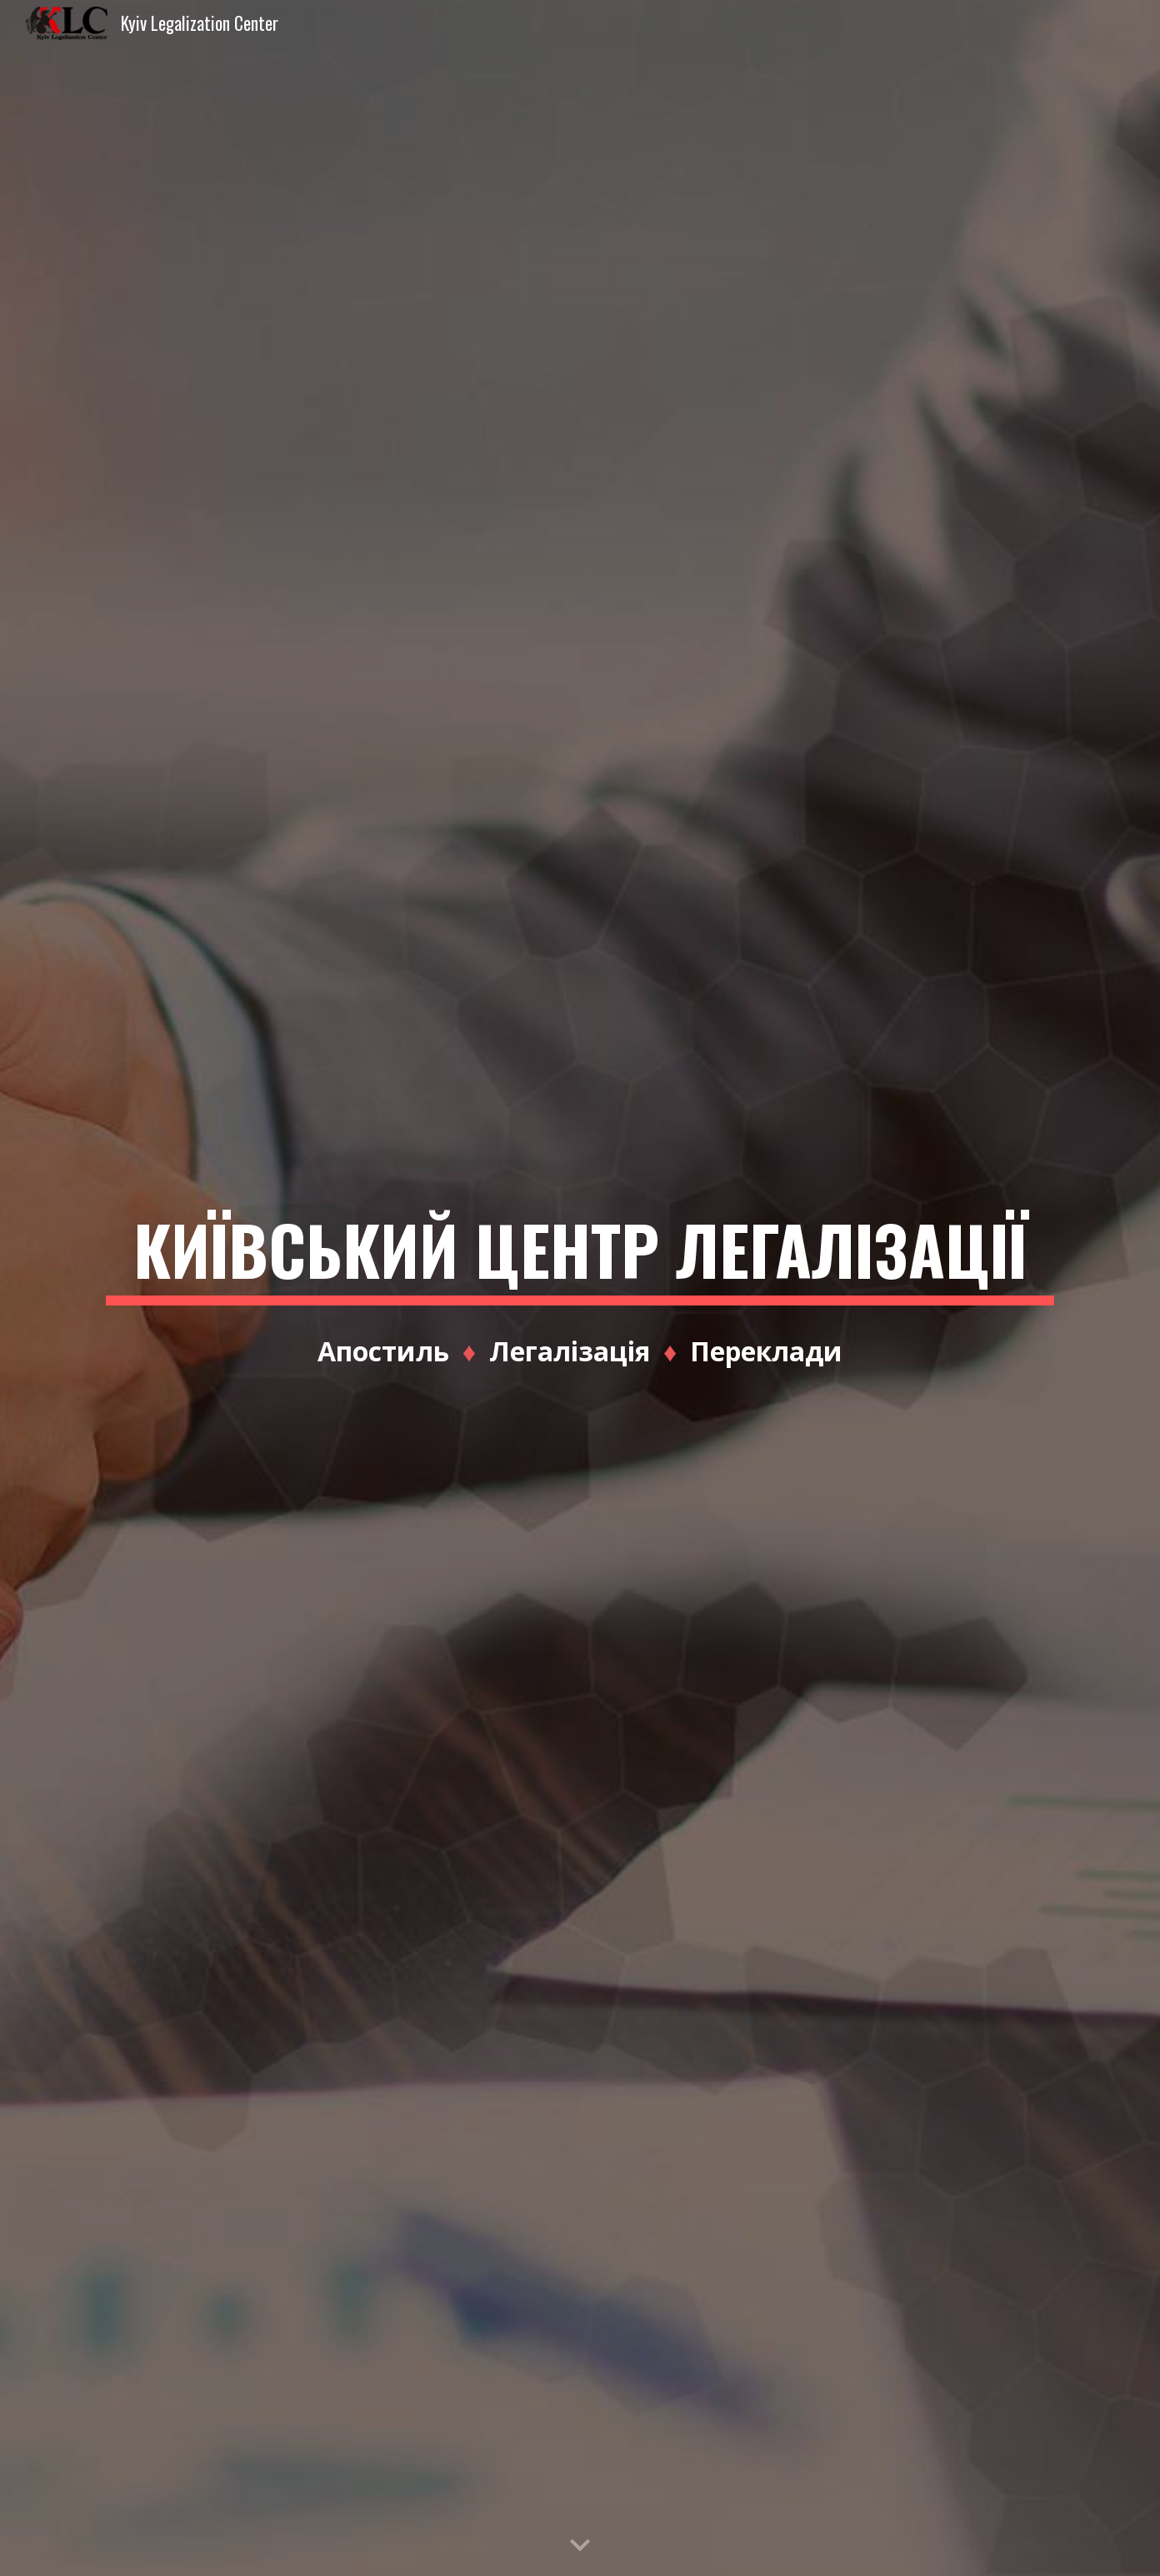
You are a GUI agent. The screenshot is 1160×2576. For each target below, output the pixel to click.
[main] (580, 1288)
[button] (580, 2546)
